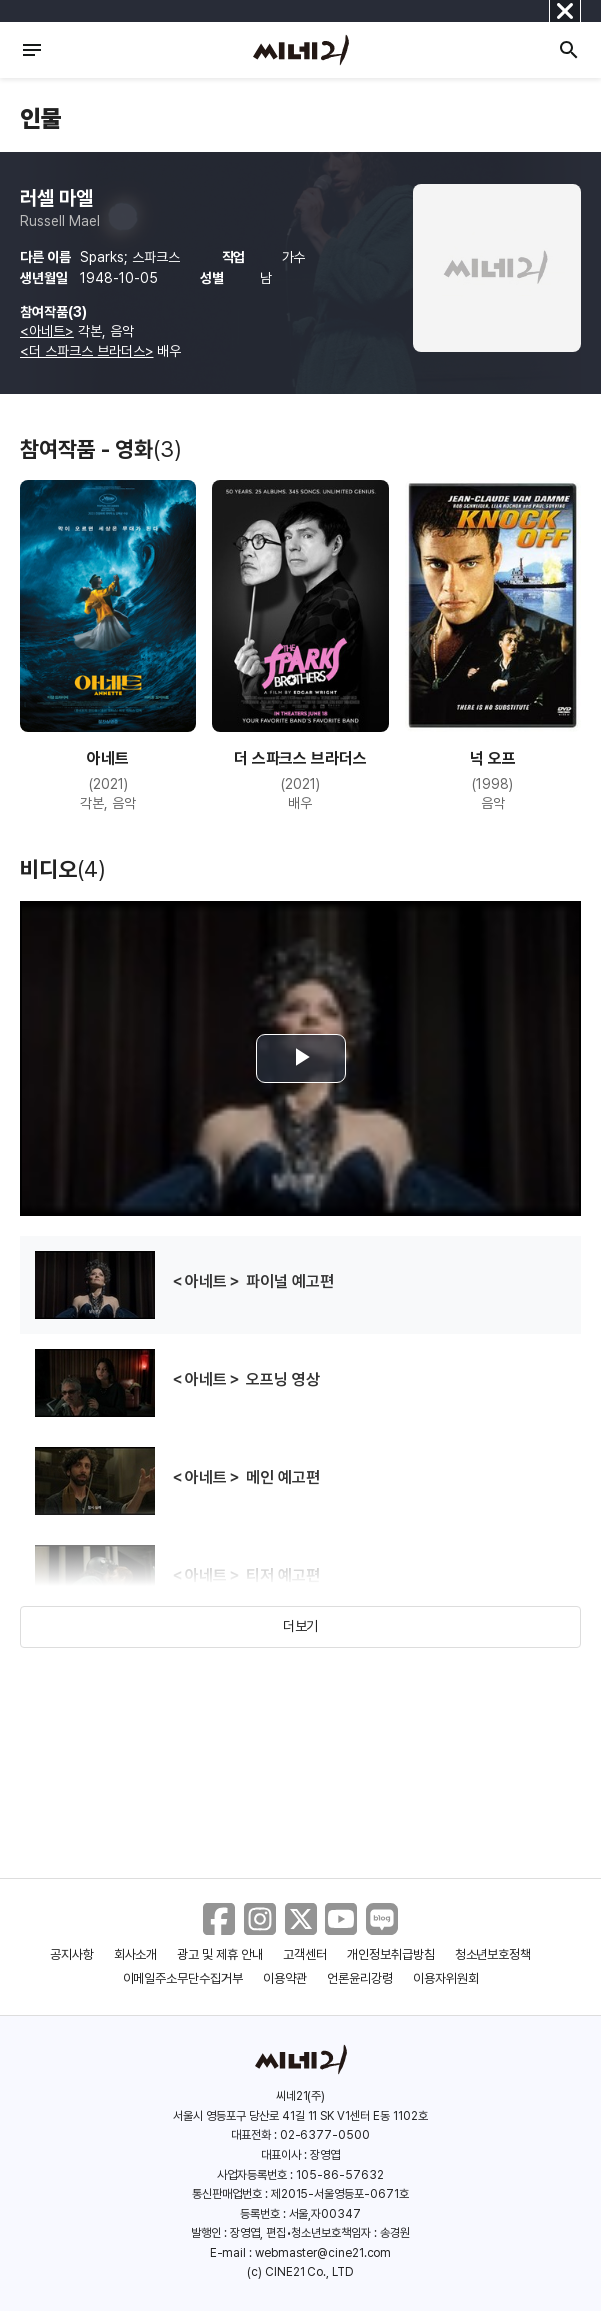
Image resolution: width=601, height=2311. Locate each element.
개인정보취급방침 (391, 1954)
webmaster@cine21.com (323, 2253)
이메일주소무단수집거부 (183, 1978)
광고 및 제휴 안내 (220, 1954)
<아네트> (47, 331)
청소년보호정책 (493, 1954)
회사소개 (136, 1954)
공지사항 (72, 1954)
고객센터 (305, 1954)
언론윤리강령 (360, 1978)
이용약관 (285, 1978)
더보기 (301, 1626)
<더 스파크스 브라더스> (86, 351)
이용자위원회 (446, 1978)
